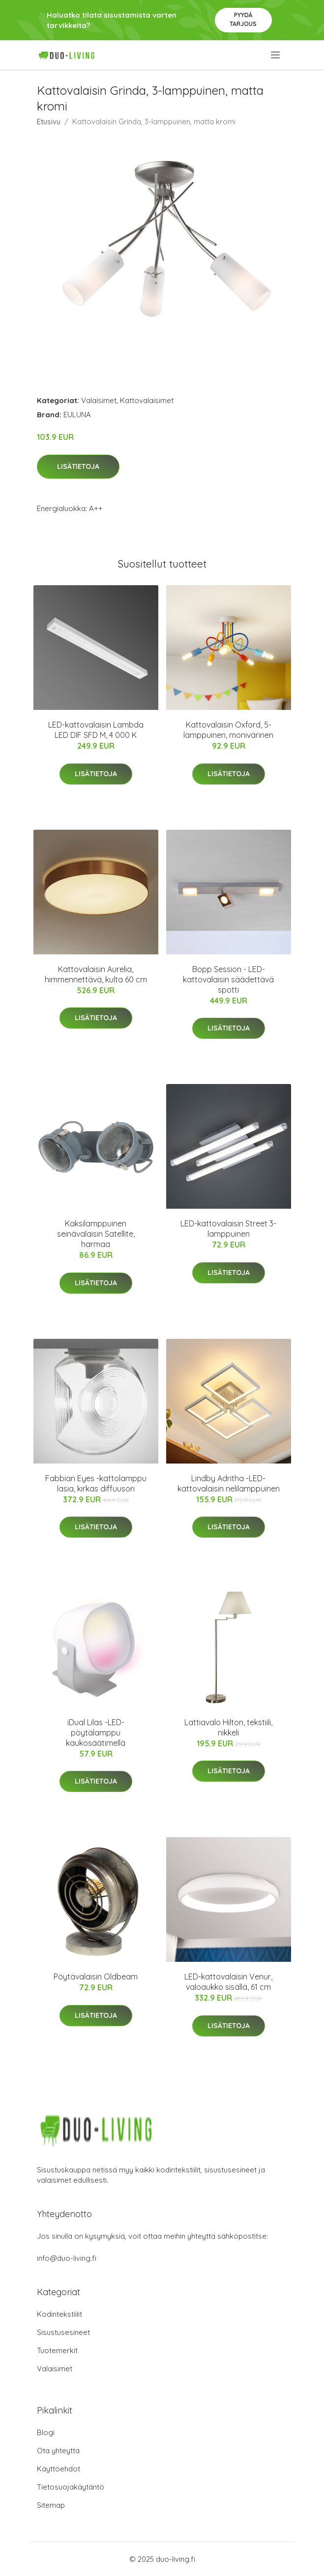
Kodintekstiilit (59, 2314)
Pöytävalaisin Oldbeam (96, 1976)
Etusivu (48, 121)
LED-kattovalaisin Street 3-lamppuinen (228, 1229)
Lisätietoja (78, 466)
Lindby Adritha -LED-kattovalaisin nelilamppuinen (228, 1483)
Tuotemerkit (57, 2350)
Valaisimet (99, 400)
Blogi (46, 2432)
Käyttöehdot (58, 2468)
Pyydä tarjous (243, 19)
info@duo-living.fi (66, 2258)
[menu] (276, 55)
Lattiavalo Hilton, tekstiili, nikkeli (228, 1727)
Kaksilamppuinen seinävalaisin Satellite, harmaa (96, 1234)
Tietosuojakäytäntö (70, 2487)
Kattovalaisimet (147, 400)
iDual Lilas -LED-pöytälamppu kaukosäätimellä (95, 1732)
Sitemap (51, 2505)
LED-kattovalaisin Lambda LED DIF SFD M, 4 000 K (96, 730)
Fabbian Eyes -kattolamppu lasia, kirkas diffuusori (96, 1483)
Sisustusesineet (63, 2332)
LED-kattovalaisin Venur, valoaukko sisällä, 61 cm (228, 1982)
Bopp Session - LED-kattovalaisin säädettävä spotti (228, 979)
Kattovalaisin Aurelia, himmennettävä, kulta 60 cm (96, 974)
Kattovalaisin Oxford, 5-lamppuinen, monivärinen (228, 730)
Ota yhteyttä (58, 2450)
